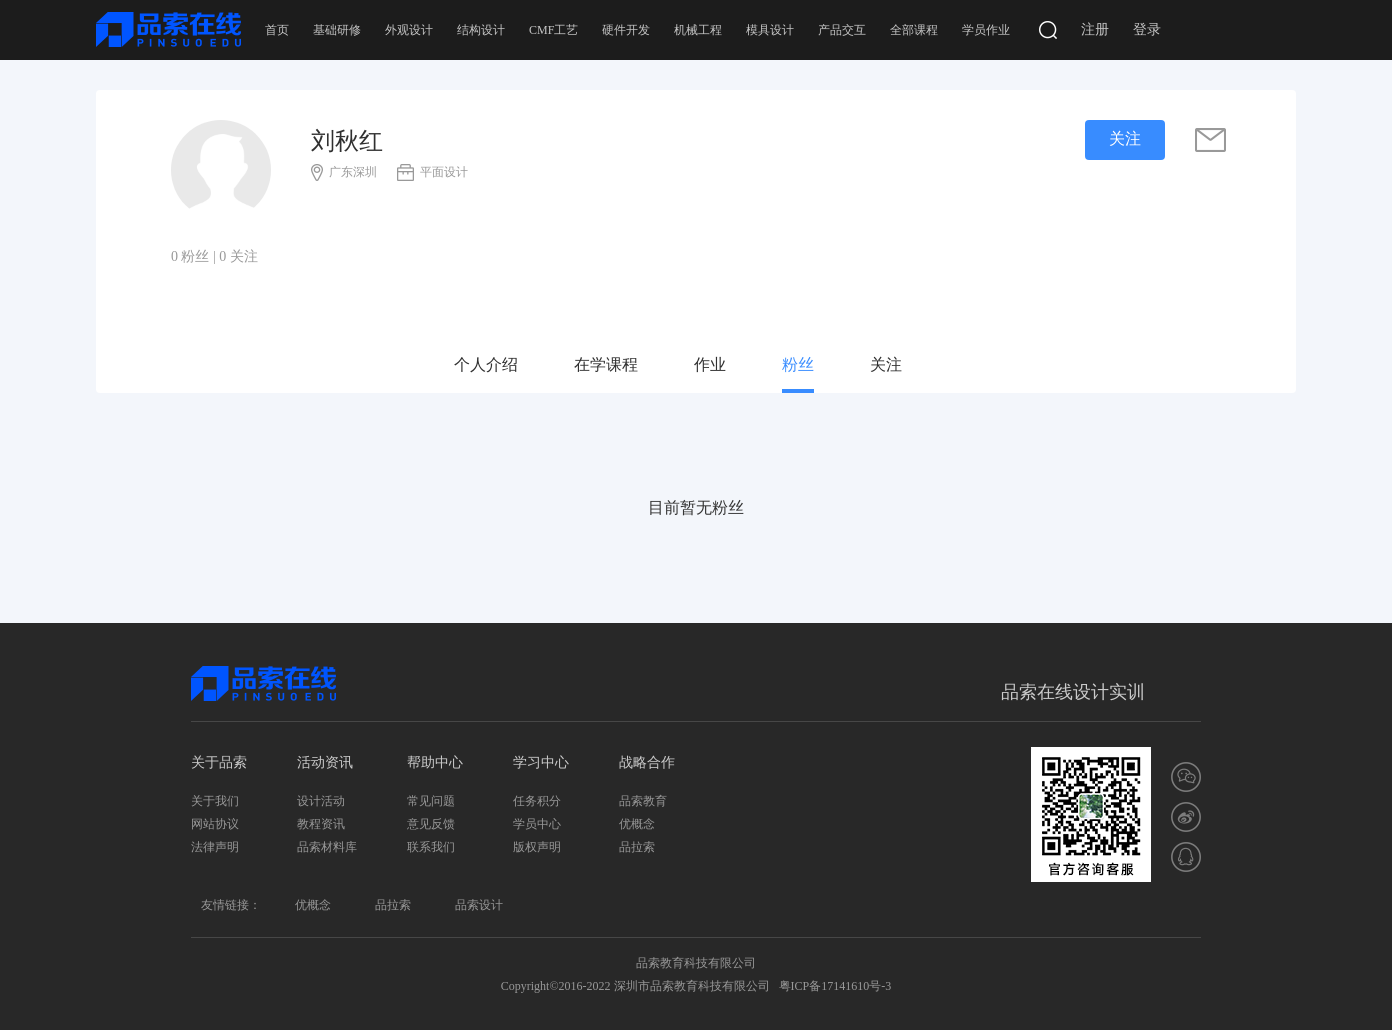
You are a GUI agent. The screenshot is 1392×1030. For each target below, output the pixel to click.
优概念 (637, 824)
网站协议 (215, 824)
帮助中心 (435, 762)
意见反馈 (431, 824)
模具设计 (770, 30)
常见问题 (431, 801)
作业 (710, 364)
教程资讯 (321, 824)
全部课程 (914, 30)
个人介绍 (486, 364)
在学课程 (606, 364)
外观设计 (409, 30)
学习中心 (541, 762)
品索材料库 (327, 847)
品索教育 (643, 801)
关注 (886, 364)
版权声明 (537, 847)
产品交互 (842, 30)
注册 (1095, 29)
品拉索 (637, 847)
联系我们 (431, 847)
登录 (1147, 29)
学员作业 (986, 30)
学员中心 (537, 824)
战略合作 (647, 762)
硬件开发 (626, 30)
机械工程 (698, 30)
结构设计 (481, 30)
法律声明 (215, 847)
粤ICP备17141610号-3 (835, 986)
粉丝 (798, 364)
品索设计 (479, 905)
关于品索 (219, 762)
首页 (277, 30)
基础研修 (337, 30)
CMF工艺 (553, 30)
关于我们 (215, 801)
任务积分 (537, 801)
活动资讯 (325, 762)
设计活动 (321, 801)
